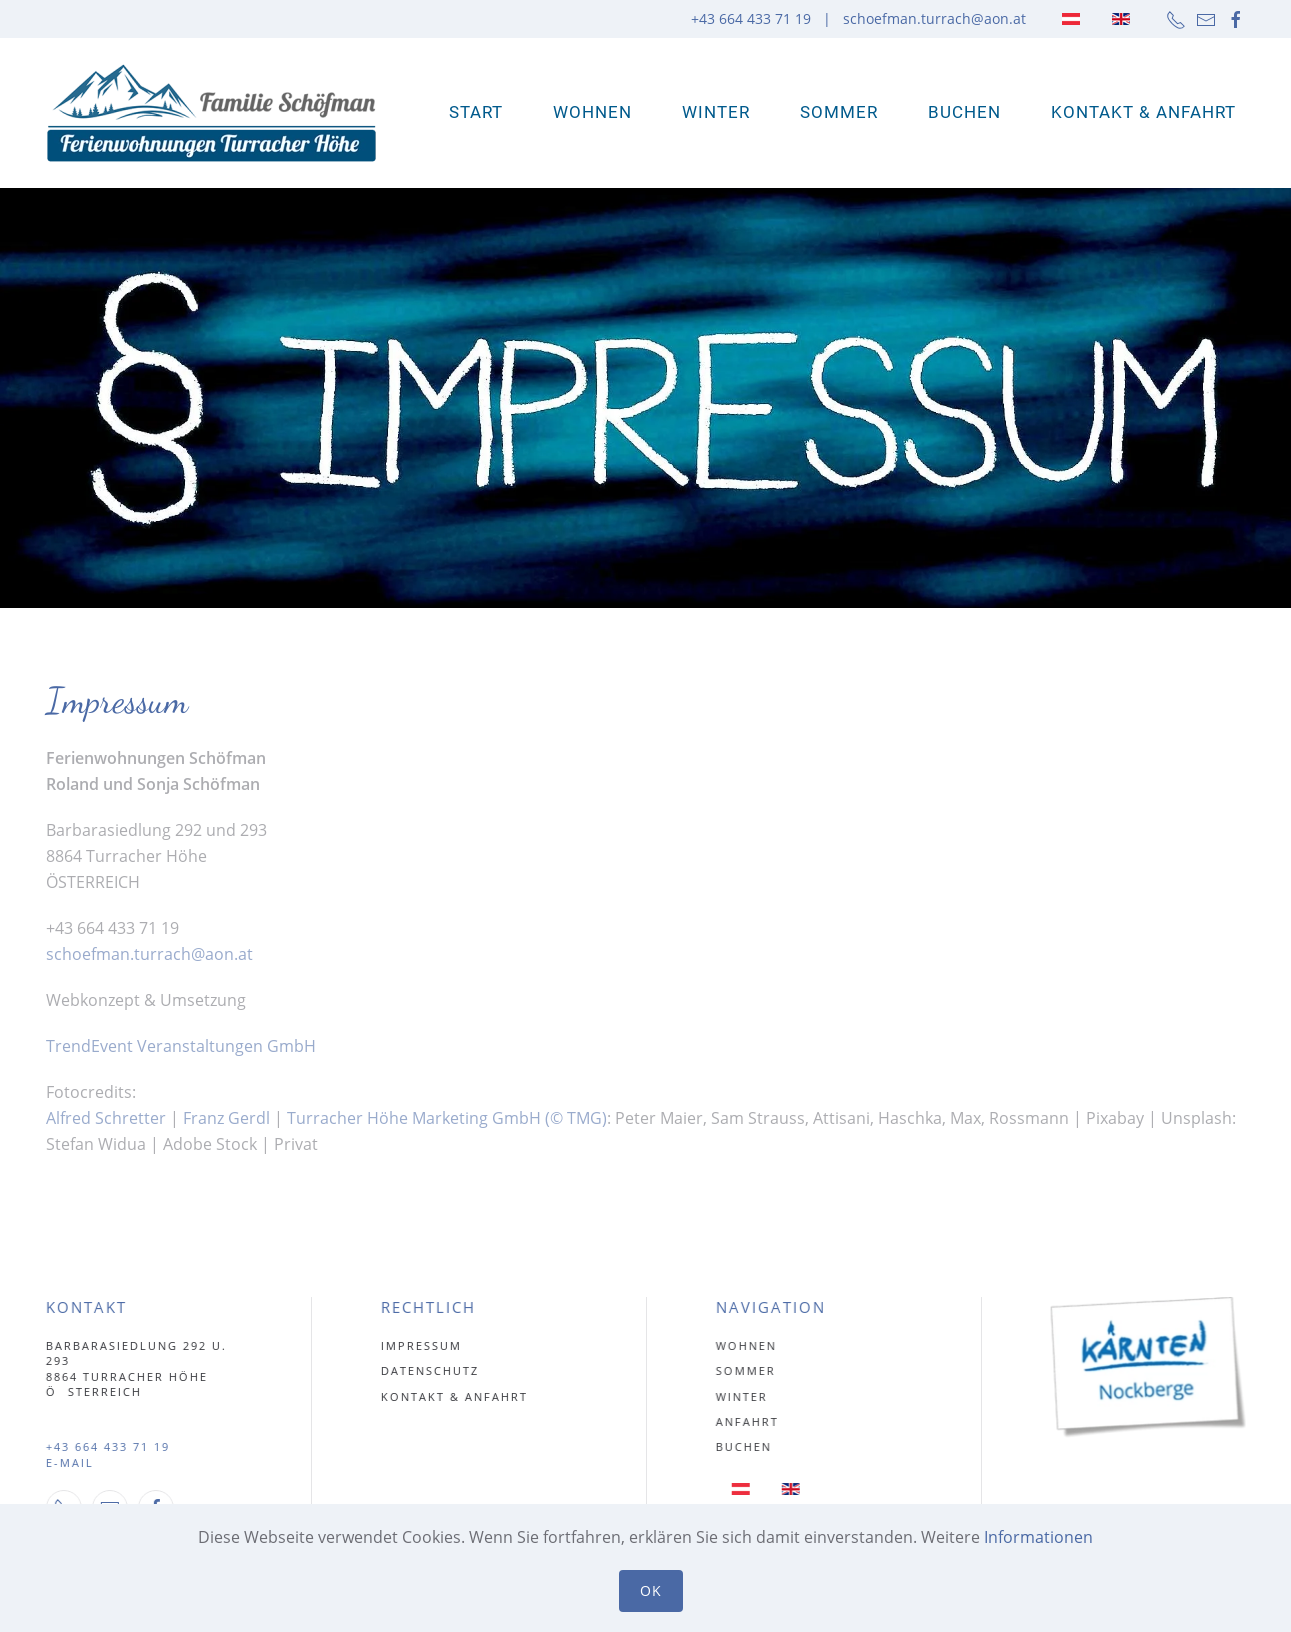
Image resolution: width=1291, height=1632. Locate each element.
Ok (651, 1590)
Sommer (839, 112)
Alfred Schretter (106, 1118)
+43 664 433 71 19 (105, 1446)
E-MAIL (67, 1462)
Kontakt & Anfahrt (1143, 112)
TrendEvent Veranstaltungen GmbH (181, 1046)
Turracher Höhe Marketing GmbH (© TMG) (447, 1118)
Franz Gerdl (228, 1118)
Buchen (964, 112)
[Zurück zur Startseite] (211, 113)
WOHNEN (592, 112)
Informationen (1038, 1537)
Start (476, 112)
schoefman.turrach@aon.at (934, 18)
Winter (716, 112)
